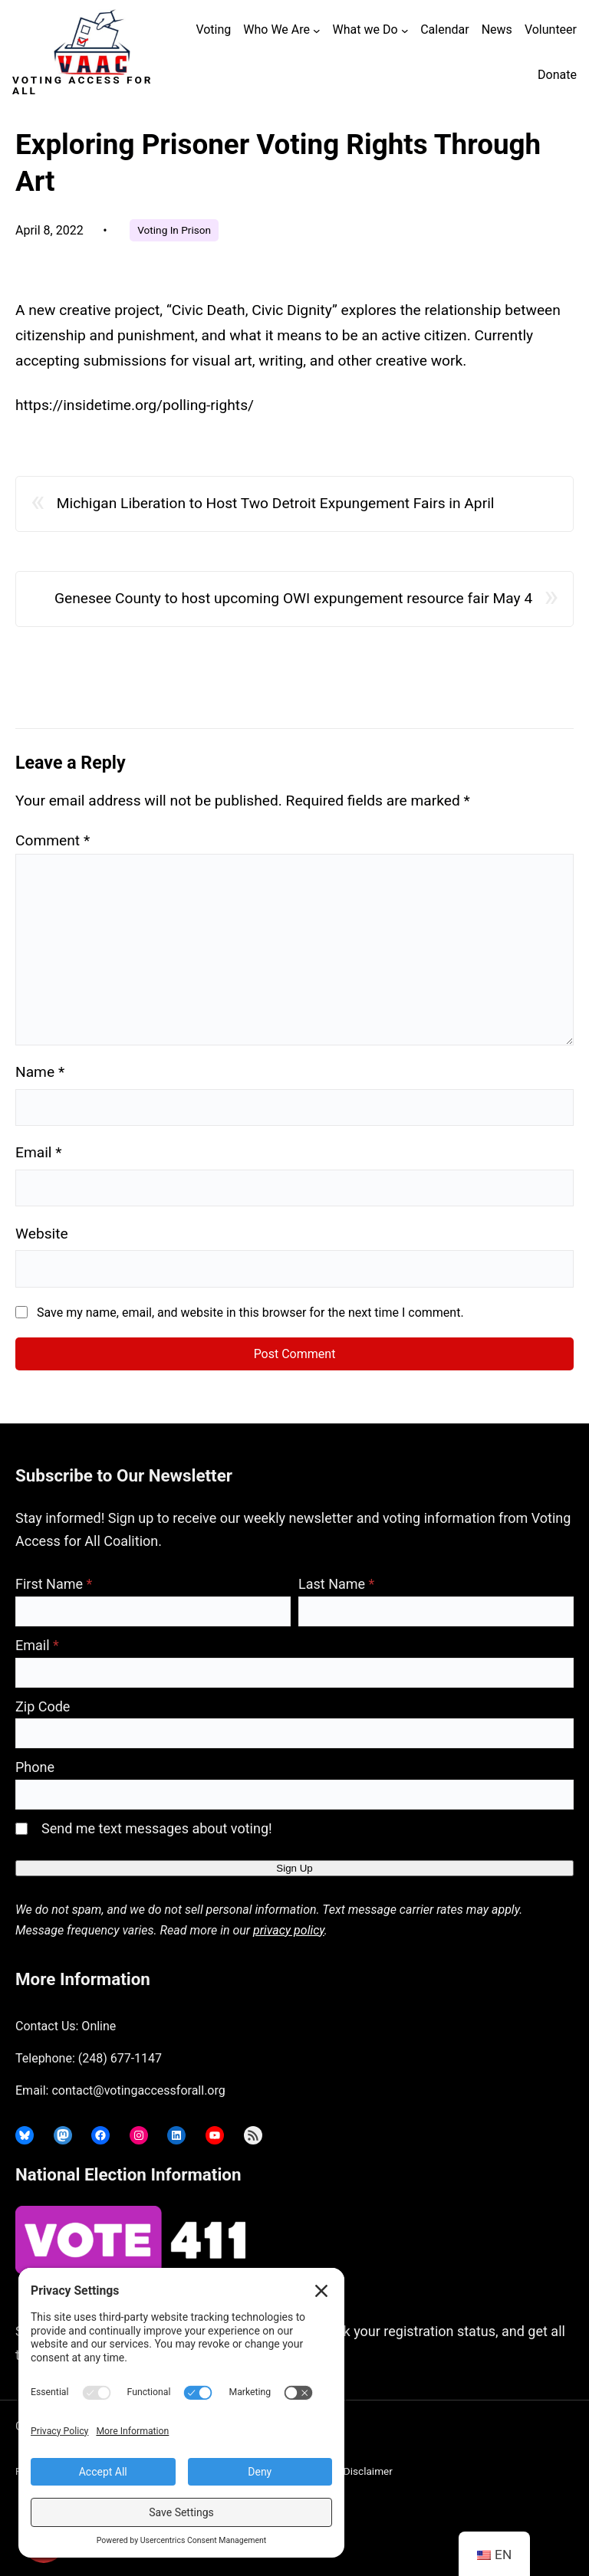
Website (41, 1233)
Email (38, 1152)
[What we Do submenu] (405, 30)
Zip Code (42, 1706)
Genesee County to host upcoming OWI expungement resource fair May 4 (293, 598)
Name (39, 1072)
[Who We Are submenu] (317, 30)
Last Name (336, 1584)
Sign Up (294, 1868)
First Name (53, 1584)
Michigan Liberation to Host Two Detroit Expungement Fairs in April (276, 503)
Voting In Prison (174, 230)
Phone (34, 1767)
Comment (52, 840)
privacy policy (288, 1930)
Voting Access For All (82, 85)
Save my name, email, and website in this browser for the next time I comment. (250, 1312)
